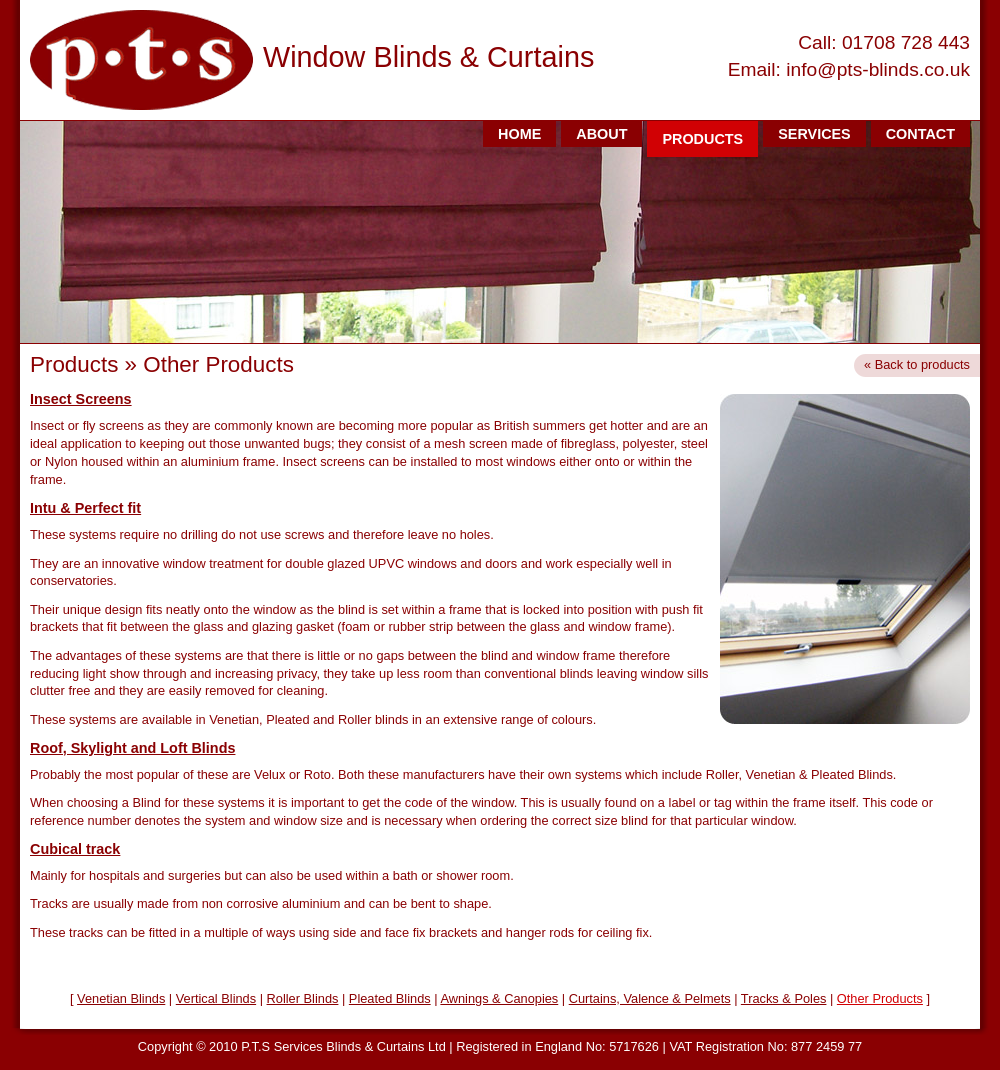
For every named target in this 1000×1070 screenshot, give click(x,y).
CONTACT (920, 134)
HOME (519, 134)
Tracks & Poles (784, 998)
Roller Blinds (303, 998)
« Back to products (917, 364)
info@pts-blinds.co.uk (878, 69)
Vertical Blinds (216, 998)
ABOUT (601, 134)
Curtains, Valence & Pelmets (650, 998)
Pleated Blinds (390, 998)
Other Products (880, 998)
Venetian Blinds (121, 998)
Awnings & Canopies (499, 998)
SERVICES (814, 134)
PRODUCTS (702, 139)
